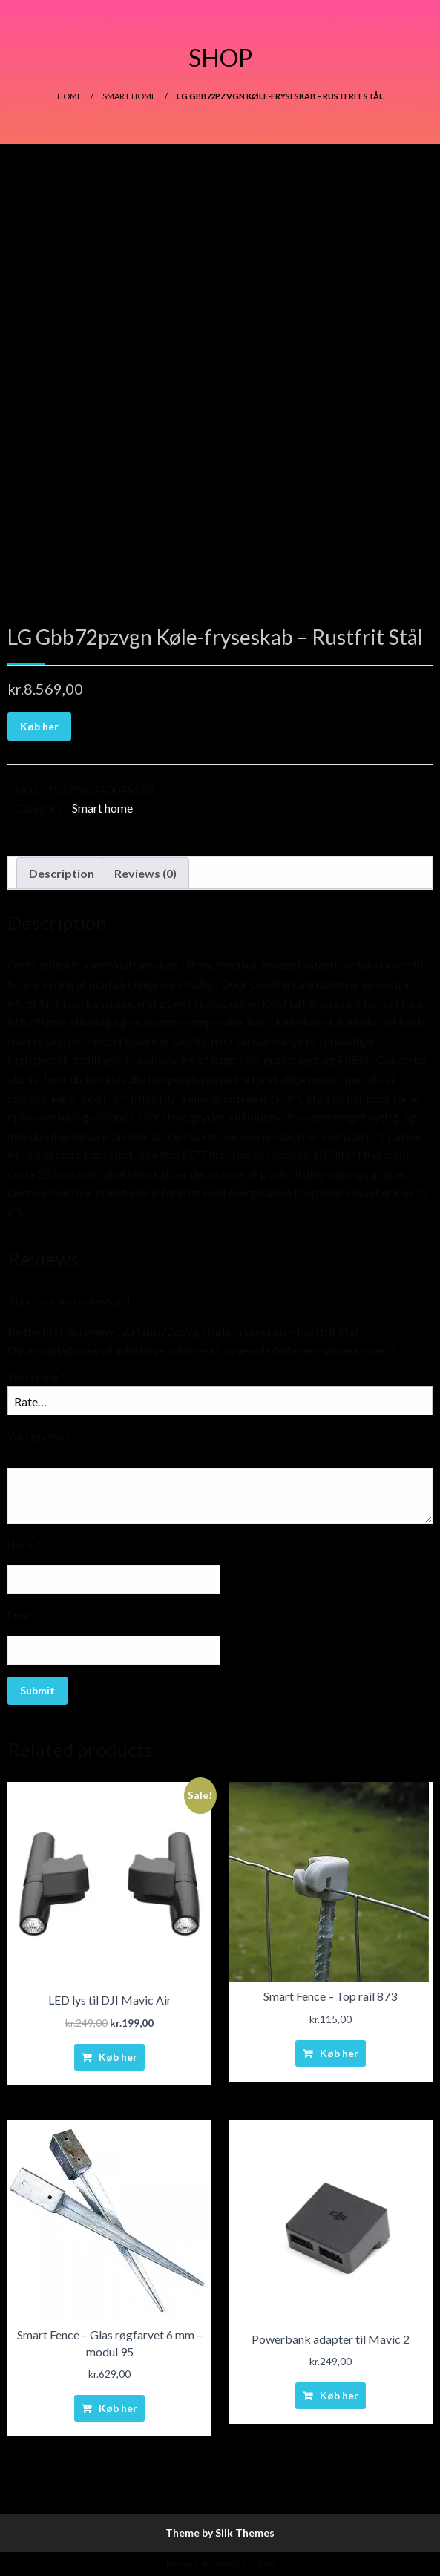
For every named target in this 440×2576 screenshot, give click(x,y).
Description (61, 873)
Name (24, 1544)
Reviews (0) (145, 873)
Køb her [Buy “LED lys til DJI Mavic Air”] (118, 2057)
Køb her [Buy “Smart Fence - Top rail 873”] (339, 2053)
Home (69, 96)
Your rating (36, 1377)
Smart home (129, 96)
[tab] (61, 873)
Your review (38, 1436)
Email (23, 1615)
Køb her (39, 726)
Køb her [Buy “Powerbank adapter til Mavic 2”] (339, 2395)
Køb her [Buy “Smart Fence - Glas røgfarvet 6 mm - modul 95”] (118, 2408)
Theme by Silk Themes (220, 2532)
